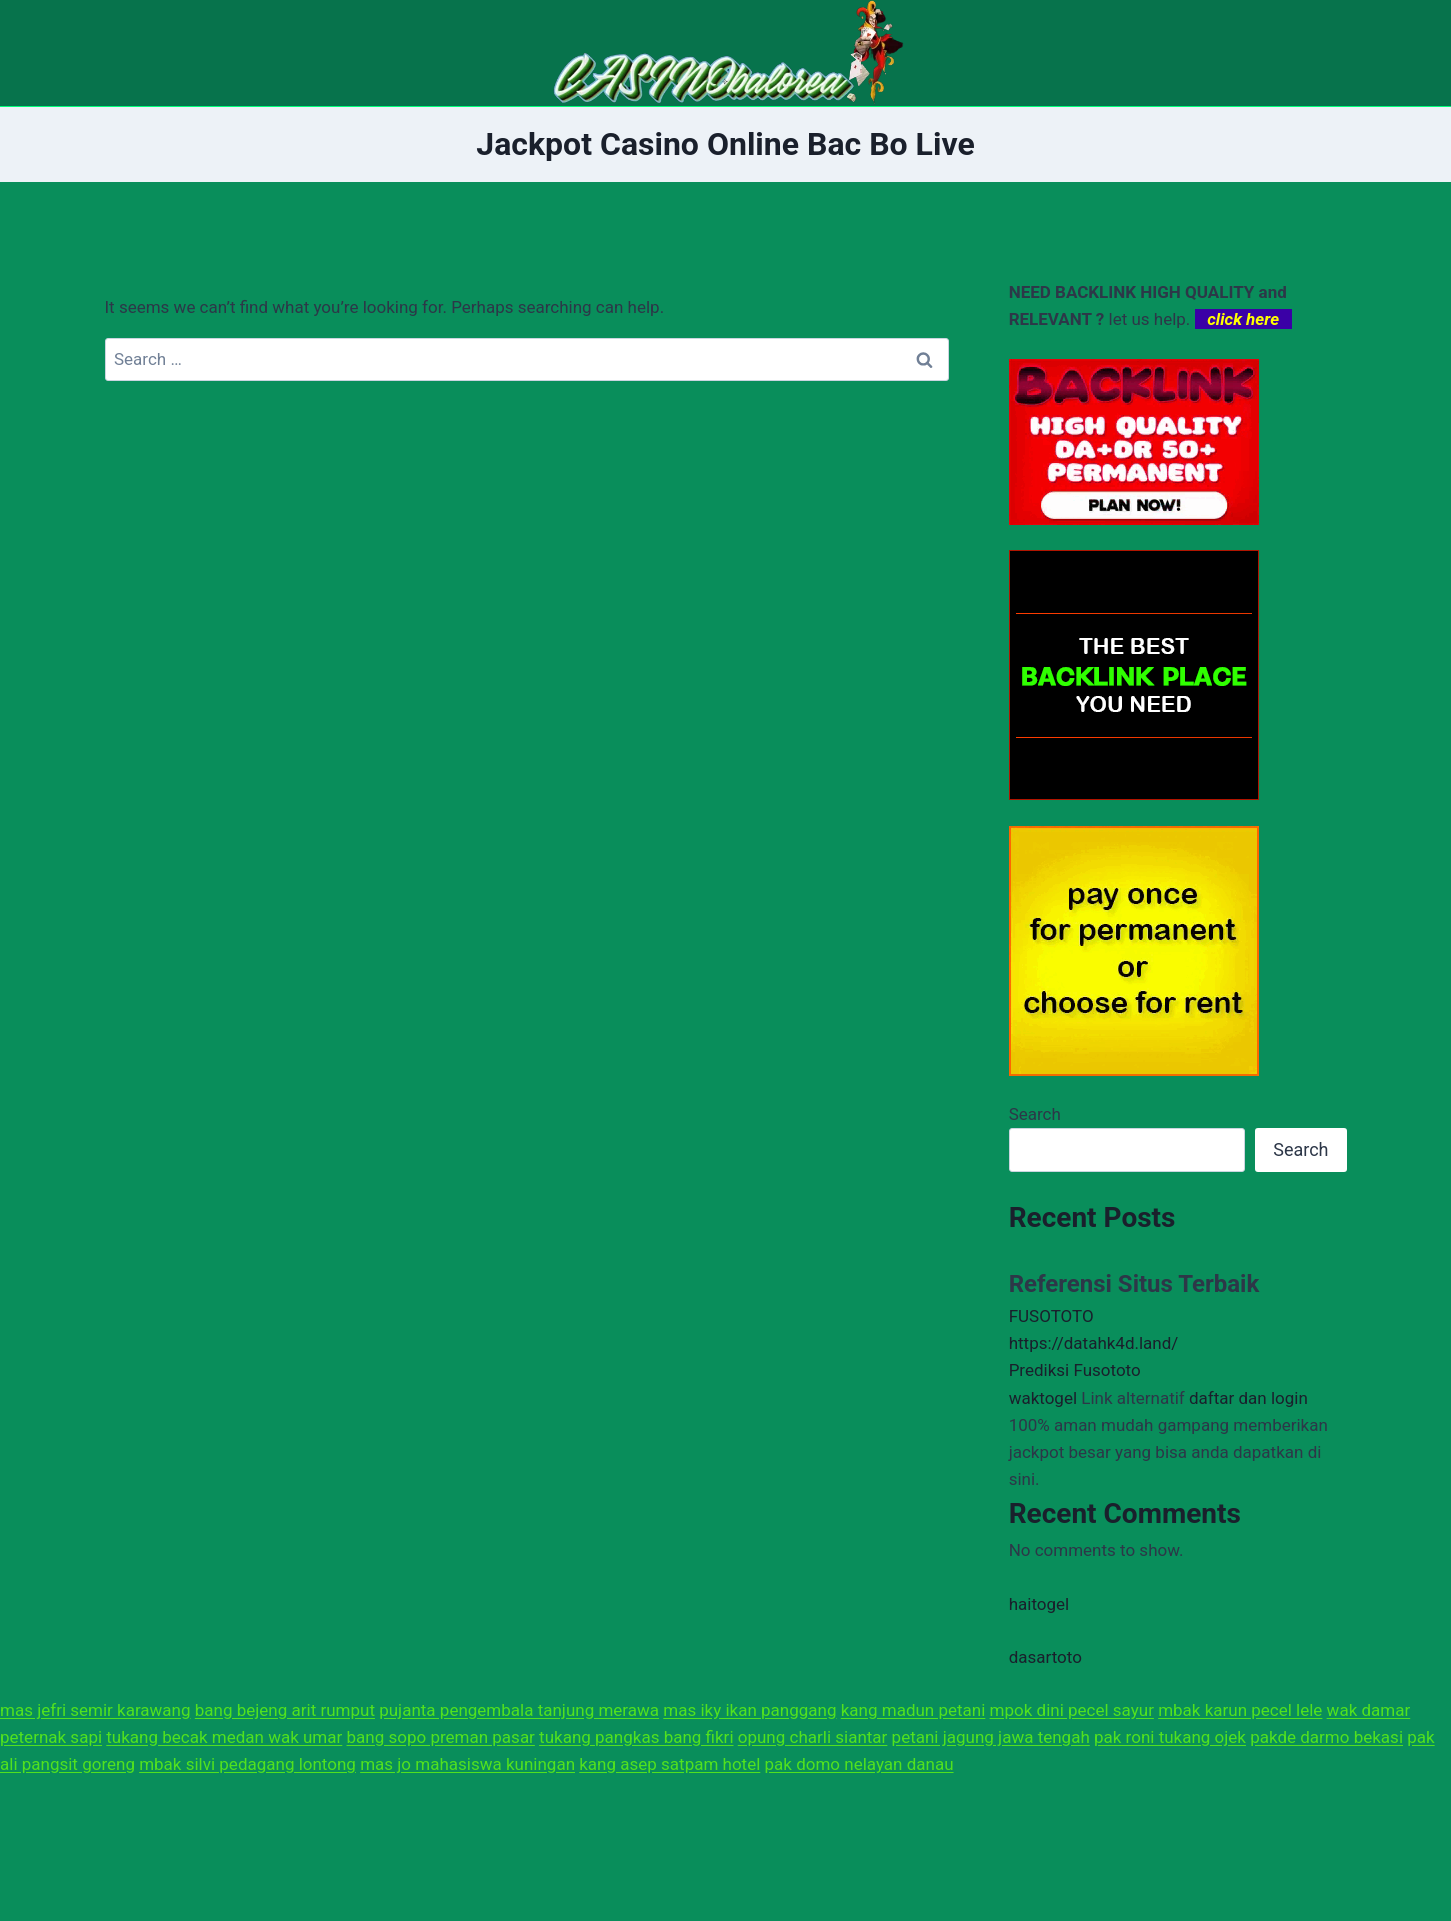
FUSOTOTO (1051, 1316)
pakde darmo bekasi (1326, 1737)
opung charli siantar (813, 1737)
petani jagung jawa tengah (991, 1737)
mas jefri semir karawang (95, 1710)
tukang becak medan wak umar (224, 1737)
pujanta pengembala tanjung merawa (519, 1710)
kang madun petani (913, 1710)
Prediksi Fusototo (1075, 1370)
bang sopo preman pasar (441, 1737)
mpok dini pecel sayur (1072, 1710)
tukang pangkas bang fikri (636, 1737)
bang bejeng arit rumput (285, 1710)
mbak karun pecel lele (1240, 1710)
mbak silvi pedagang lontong (247, 1764)
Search (1035, 1114)
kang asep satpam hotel (669, 1764)
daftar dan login (1248, 1398)
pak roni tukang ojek (1170, 1737)
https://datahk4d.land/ (1094, 1343)
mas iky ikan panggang (749, 1710)
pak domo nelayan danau (859, 1764)
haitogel (1039, 1604)
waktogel (1043, 1398)
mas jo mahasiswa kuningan (467, 1764)
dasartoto (1045, 1657)
